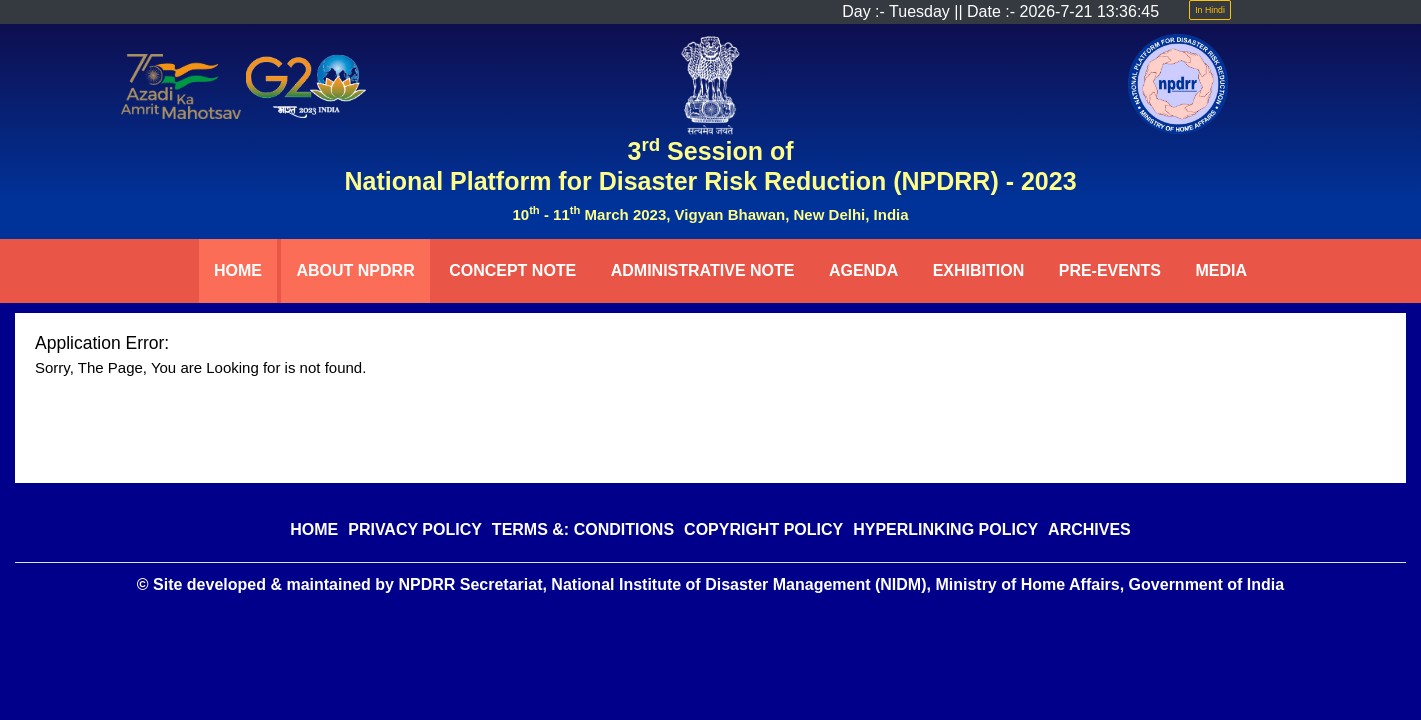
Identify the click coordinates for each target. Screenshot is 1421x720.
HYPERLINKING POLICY (945, 529)
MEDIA (1221, 270)
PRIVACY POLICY (415, 529)
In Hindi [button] (1210, 10)
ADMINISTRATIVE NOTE (703, 270)
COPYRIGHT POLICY (763, 529)
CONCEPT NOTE (512, 270)
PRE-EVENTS (1110, 270)
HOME (238, 270)
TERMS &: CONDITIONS (583, 529)
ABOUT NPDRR (355, 270)
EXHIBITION (979, 270)
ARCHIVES (1089, 529)
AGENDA (863, 270)
